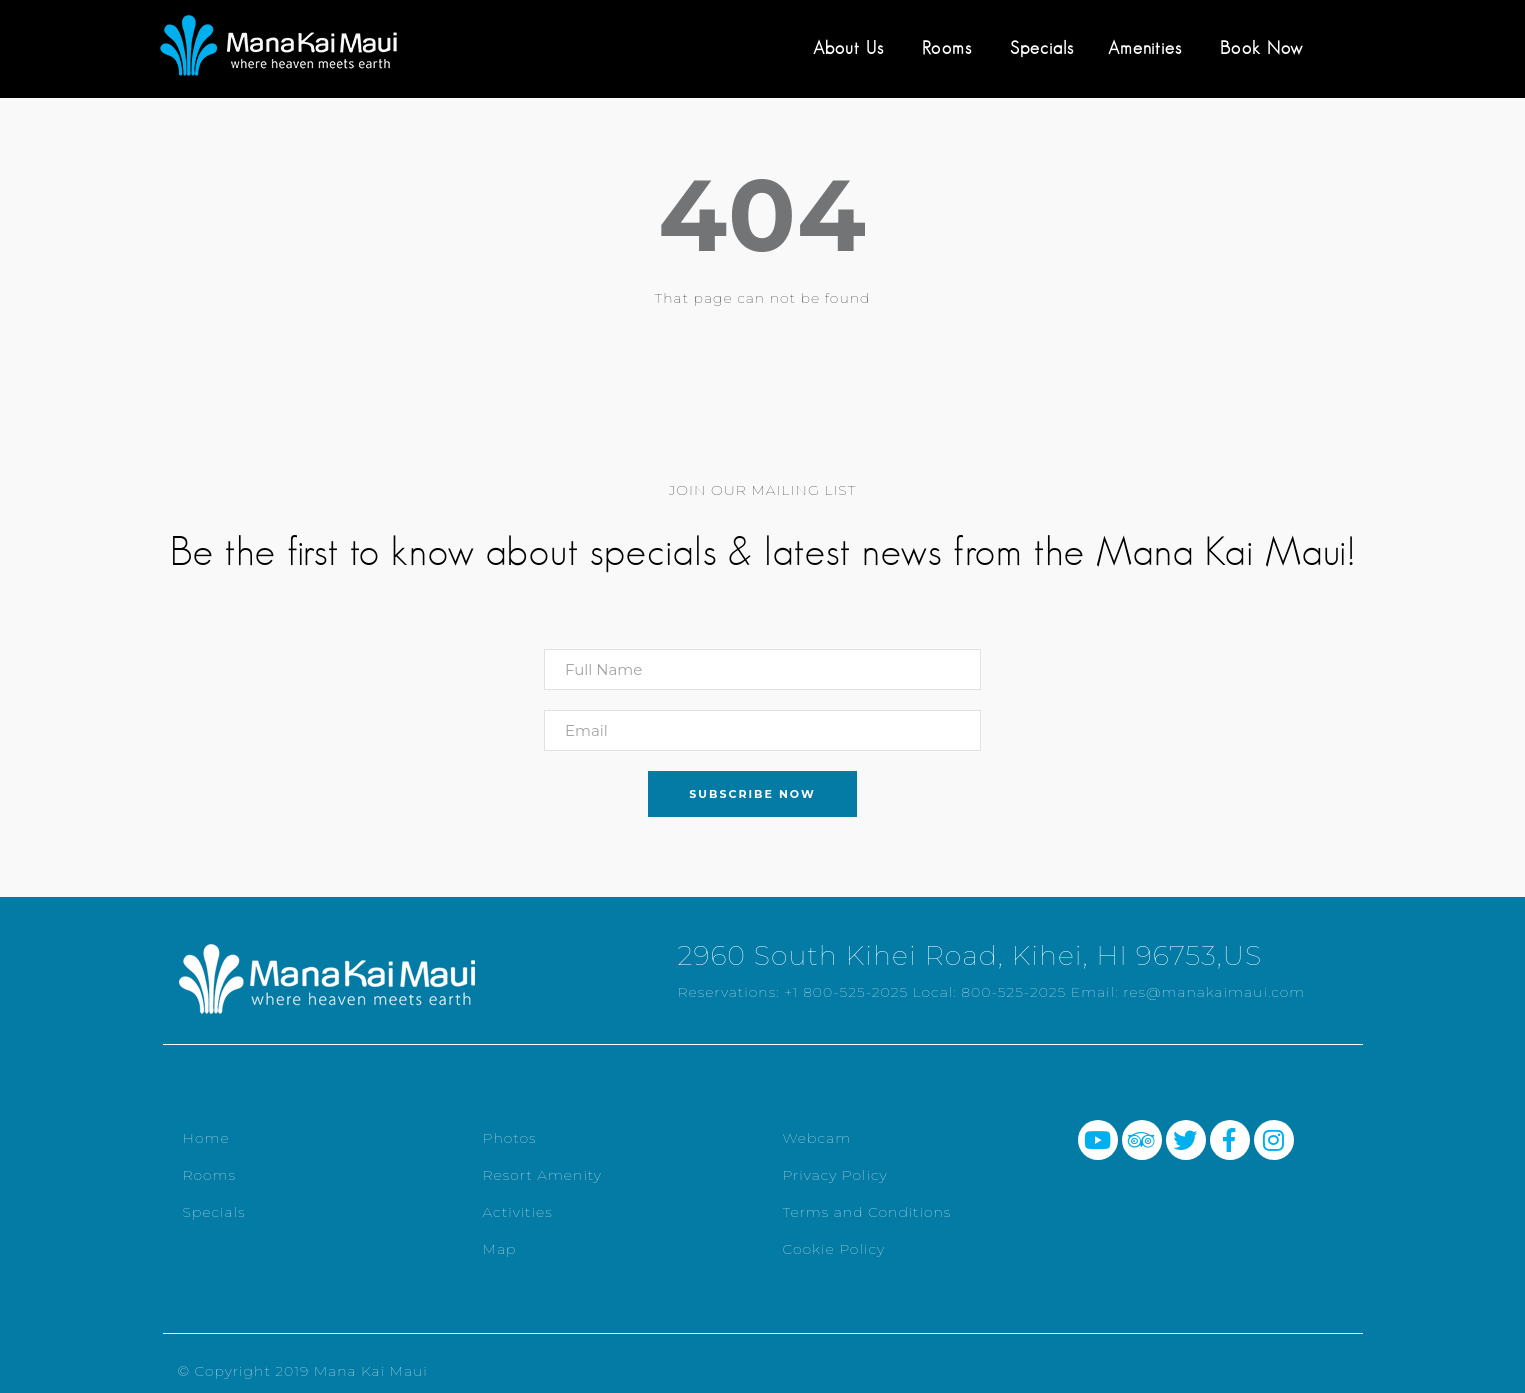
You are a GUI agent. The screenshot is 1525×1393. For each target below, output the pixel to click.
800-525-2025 (1013, 992)
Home (206, 1138)
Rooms (947, 48)
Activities (518, 1212)
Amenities (1145, 48)
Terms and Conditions (867, 1212)
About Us (848, 48)
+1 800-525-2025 (846, 992)
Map (500, 1249)
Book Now (1261, 48)
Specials (1042, 48)
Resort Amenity (542, 1175)
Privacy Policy (835, 1175)
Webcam (817, 1138)
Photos (510, 1138)
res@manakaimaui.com (1214, 992)
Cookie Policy (834, 1249)
